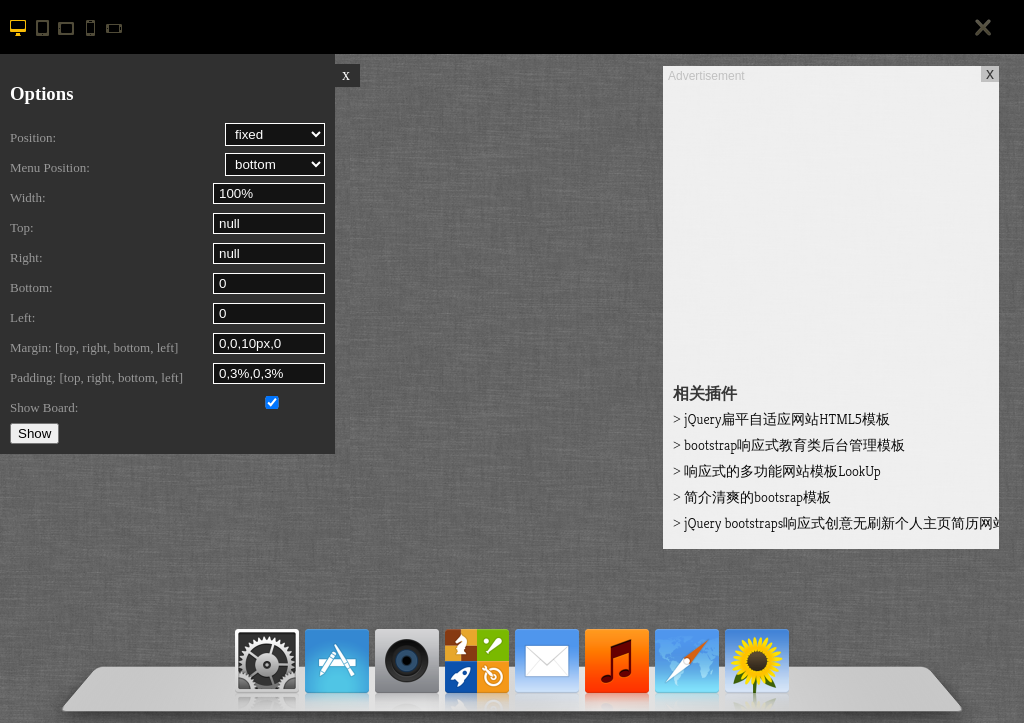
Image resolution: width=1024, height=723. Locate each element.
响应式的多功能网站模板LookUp (777, 471)
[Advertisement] (831, 226)
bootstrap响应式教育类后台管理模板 (789, 445)
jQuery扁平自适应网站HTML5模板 (781, 419)
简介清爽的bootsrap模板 (752, 497)
